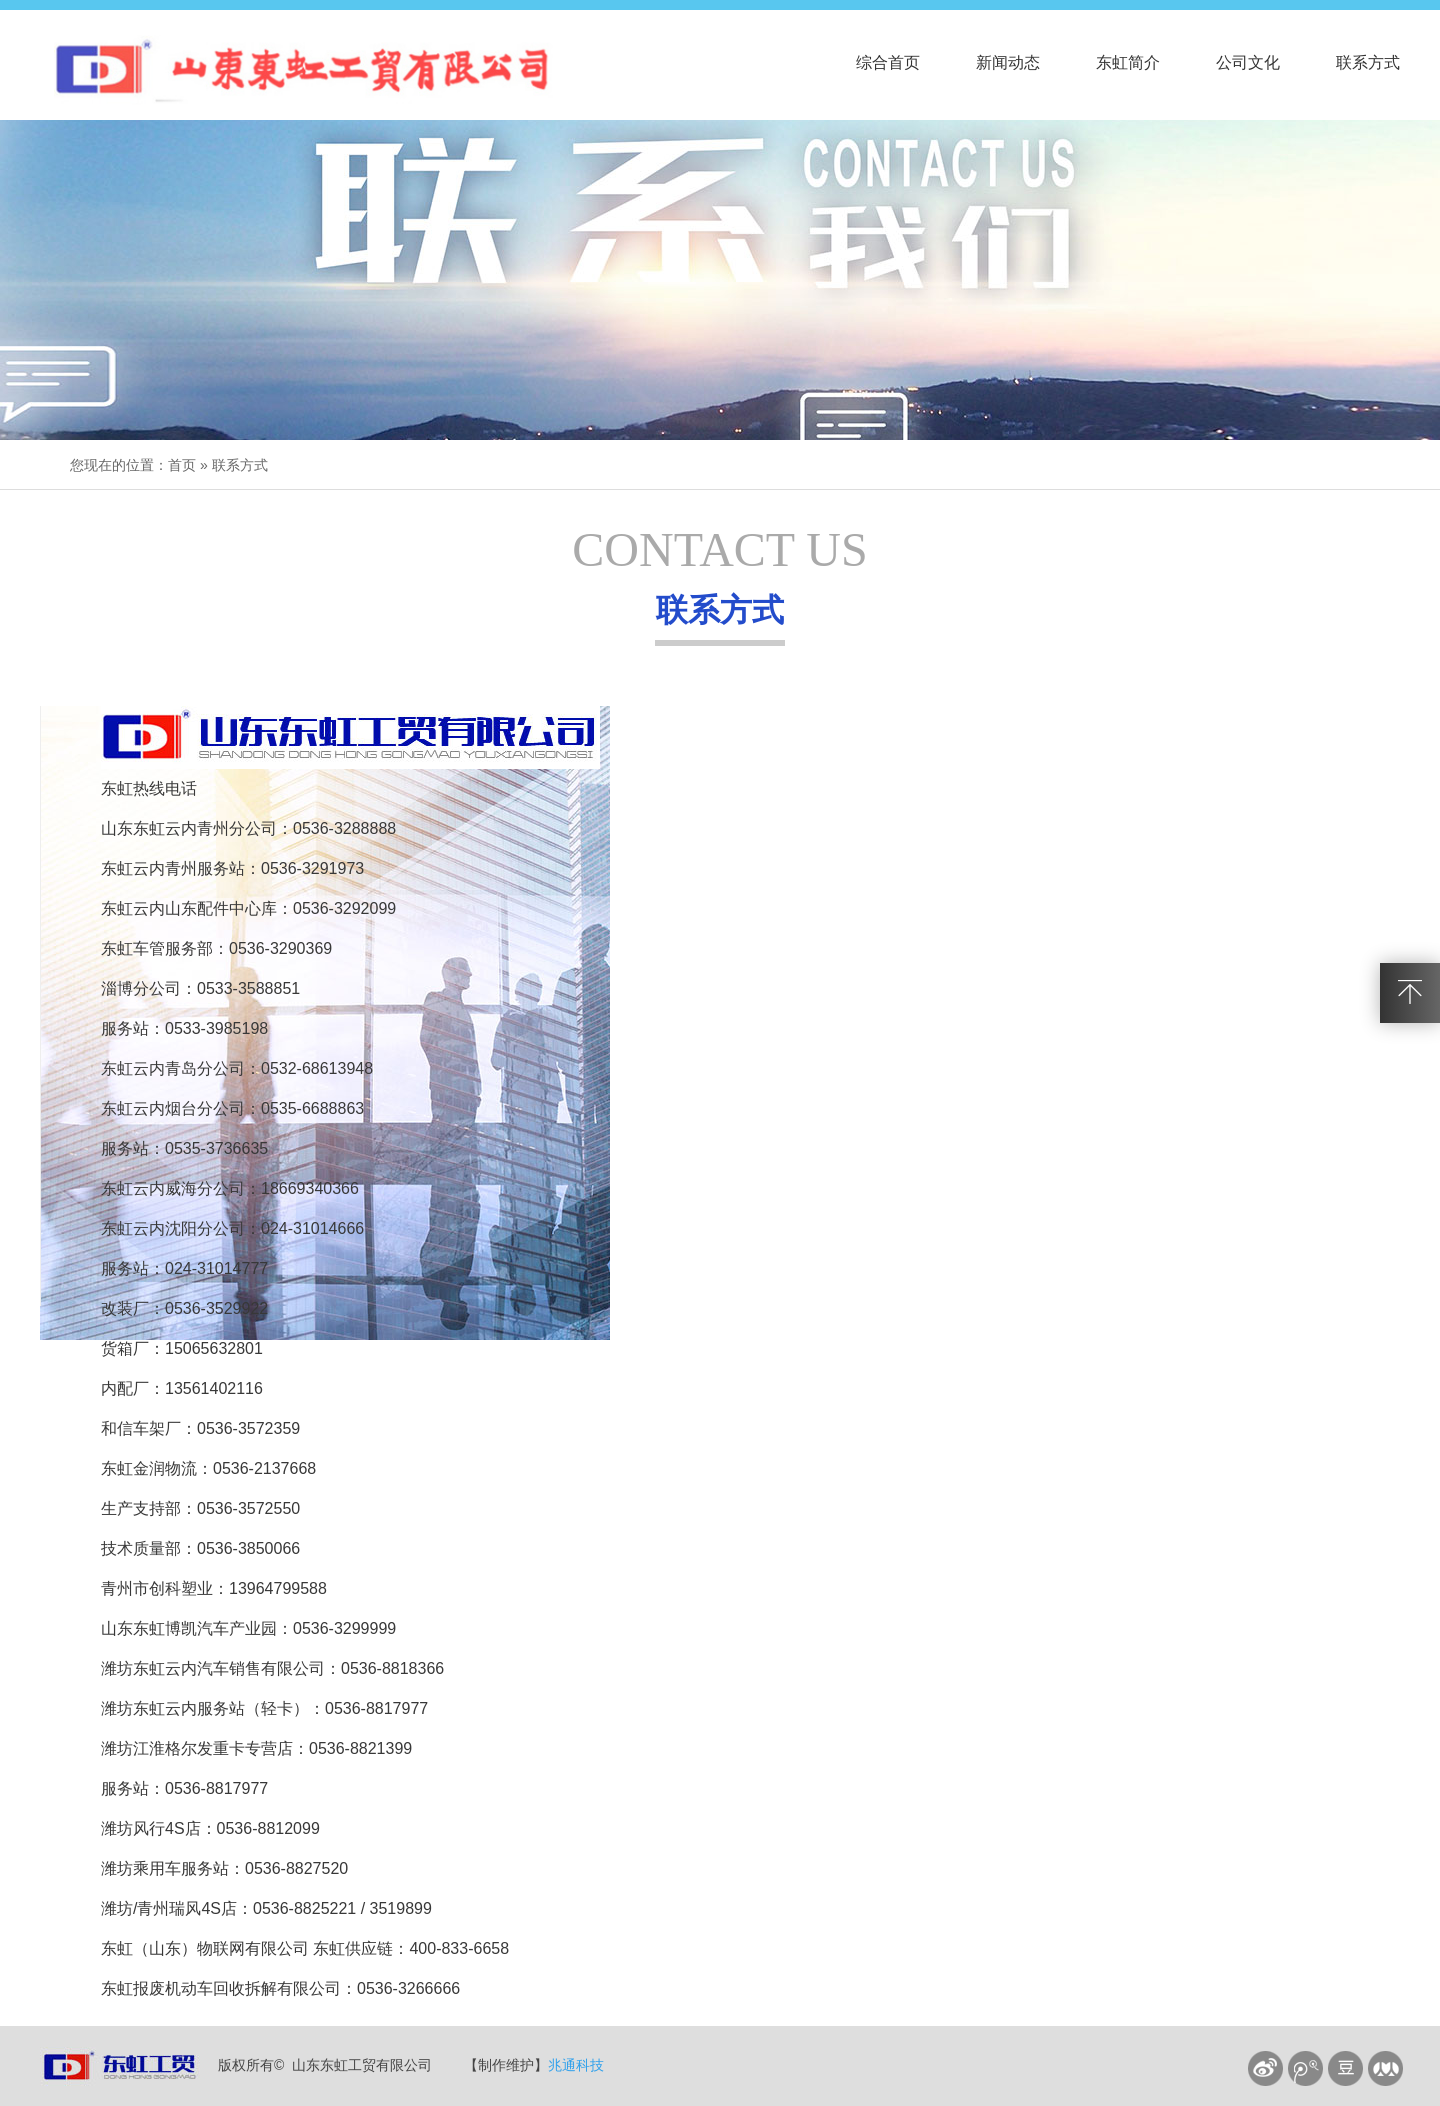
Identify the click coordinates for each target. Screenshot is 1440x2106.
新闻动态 (1008, 62)
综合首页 (888, 62)
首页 (182, 465)
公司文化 (1248, 62)
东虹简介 (1128, 62)
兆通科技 (576, 2065)
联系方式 (1368, 62)
